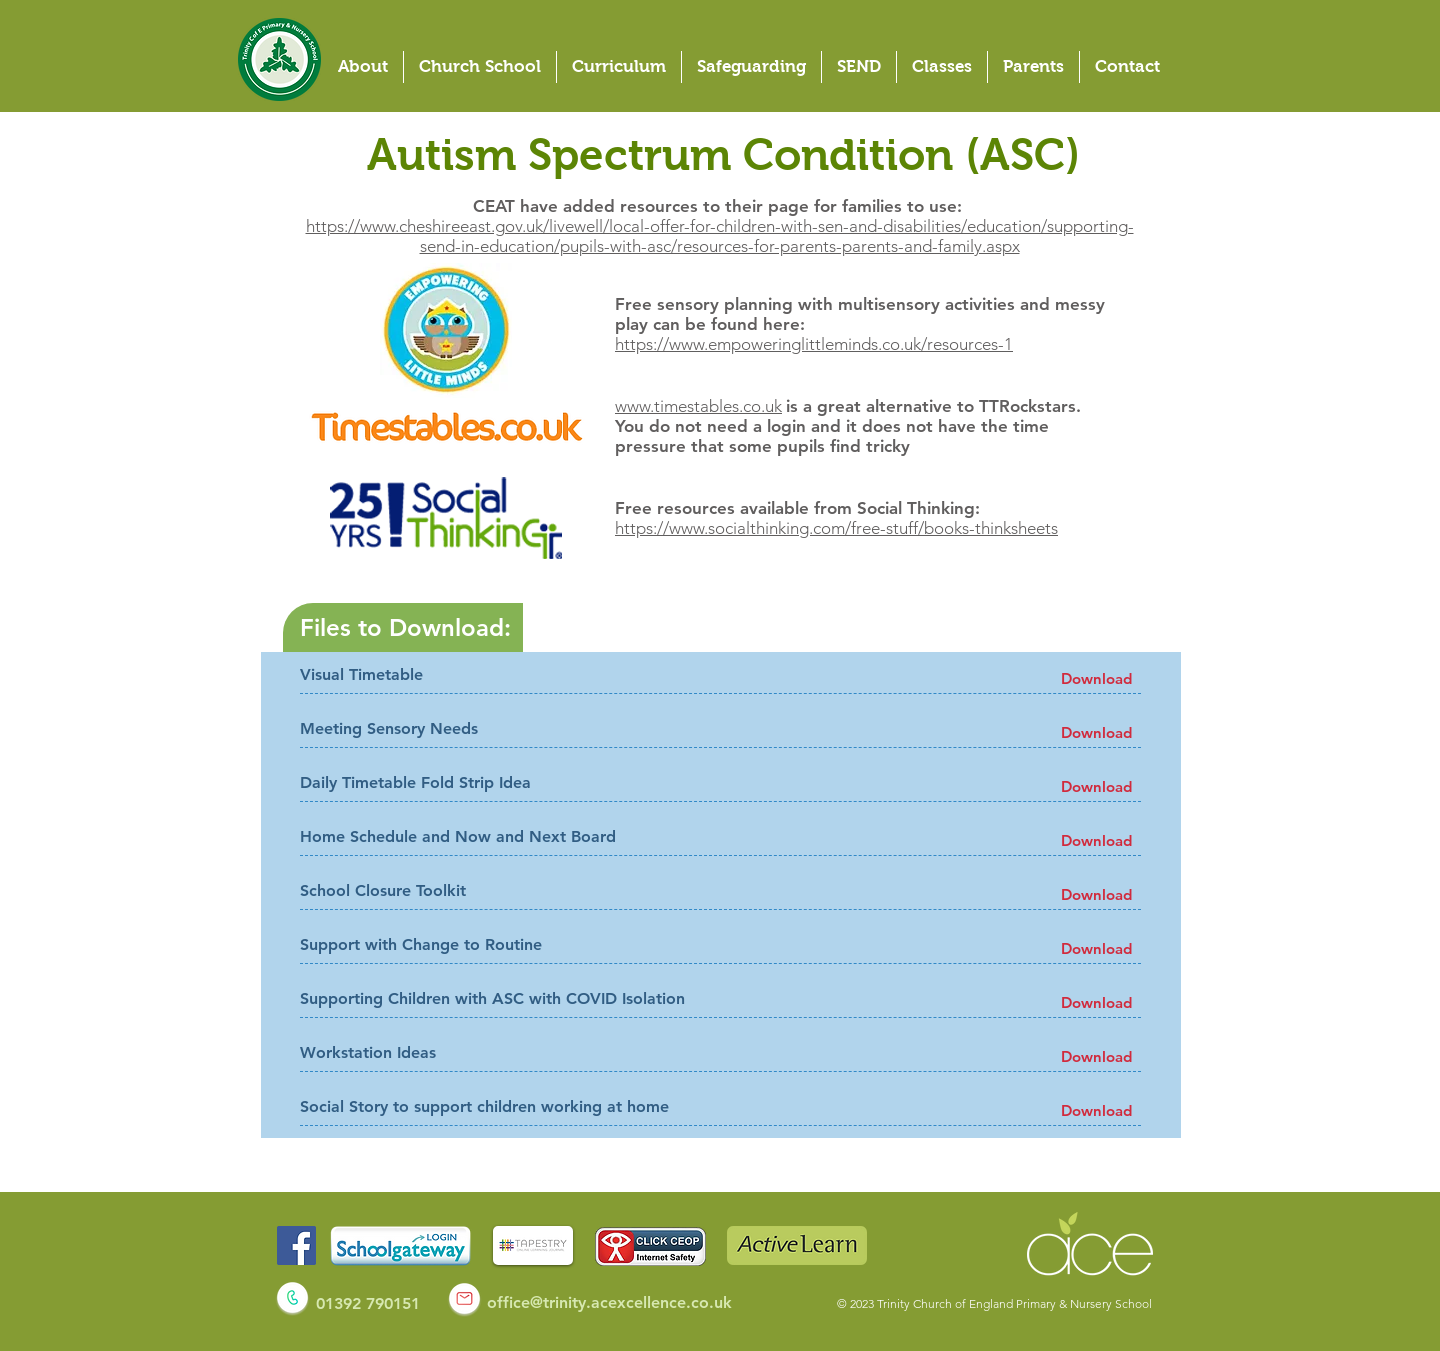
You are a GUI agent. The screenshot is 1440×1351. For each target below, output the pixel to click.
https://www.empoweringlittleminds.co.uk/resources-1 (814, 344)
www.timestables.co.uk (698, 406)
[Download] (1096, 678)
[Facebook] (296, 1245)
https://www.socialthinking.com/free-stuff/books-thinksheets (836, 528)
